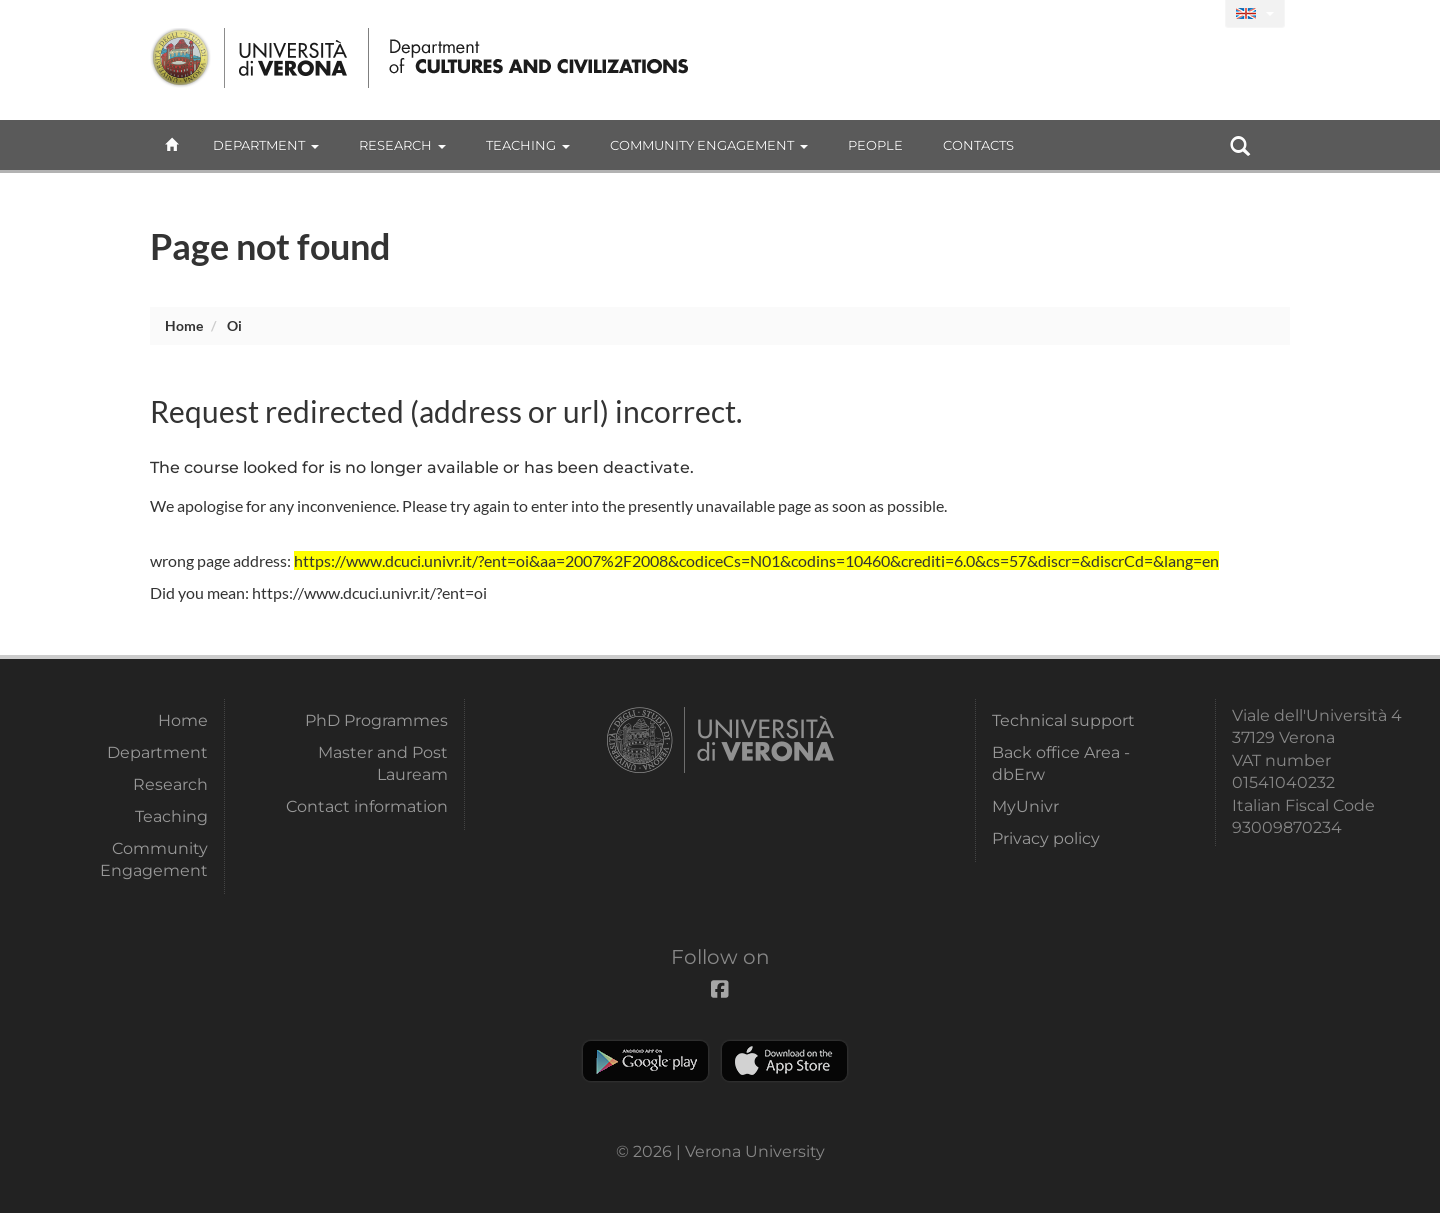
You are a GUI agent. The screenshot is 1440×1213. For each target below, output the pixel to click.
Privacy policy (1046, 838)
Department (266, 145)
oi (234, 325)
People (875, 145)
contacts (978, 145)
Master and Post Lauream (383, 763)
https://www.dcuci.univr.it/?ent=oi (369, 592)
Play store (645, 1061)
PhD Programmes (376, 720)
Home (184, 325)
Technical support (1063, 720)
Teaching (528, 145)
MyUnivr (1025, 806)
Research (402, 145)
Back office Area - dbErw (1061, 763)
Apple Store (784, 1061)
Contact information (367, 806)
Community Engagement (709, 145)
